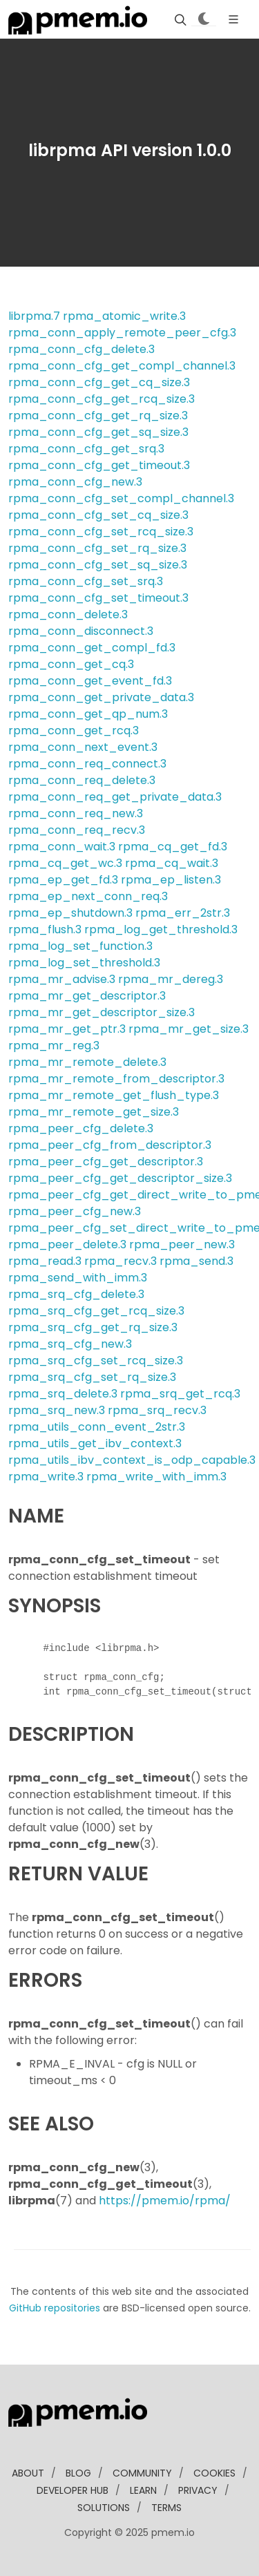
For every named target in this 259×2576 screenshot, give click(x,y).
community (142, 2473)
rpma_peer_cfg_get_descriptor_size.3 (120, 1178)
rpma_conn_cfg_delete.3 (81, 349)
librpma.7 (34, 316)
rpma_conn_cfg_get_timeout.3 (99, 465)
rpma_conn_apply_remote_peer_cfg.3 (122, 333)
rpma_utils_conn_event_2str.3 (96, 1427)
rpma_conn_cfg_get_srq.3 (86, 449)
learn (143, 2490)
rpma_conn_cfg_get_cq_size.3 (99, 382)
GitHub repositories (54, 2308)
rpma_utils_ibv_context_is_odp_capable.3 (132, 1460)
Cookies (214, 2473)
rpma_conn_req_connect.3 (87, 764)
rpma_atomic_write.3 (124, 316)
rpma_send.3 (196, 1261)
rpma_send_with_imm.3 (77, 1278)
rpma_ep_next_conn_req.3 (88, 896)
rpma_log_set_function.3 (80, 946)
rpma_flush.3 (44, 929)
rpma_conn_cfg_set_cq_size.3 (98, 515)
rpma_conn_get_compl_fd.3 (91, 648)
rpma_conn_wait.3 (61, 847)
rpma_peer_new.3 (182, 1244)
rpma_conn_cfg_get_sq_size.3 (98, 432)
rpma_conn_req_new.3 (75, 813)
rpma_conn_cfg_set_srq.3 (85, 581)
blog (78, 2473)
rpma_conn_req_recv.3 (76, 830)
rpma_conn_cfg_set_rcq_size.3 (100, 532)
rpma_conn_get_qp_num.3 (88, 714)
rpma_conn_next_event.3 (82, 747)
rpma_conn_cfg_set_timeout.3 (98, 598)
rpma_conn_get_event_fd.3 (90, 681)
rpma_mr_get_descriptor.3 (87, 996)
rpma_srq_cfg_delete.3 (76, 1294)
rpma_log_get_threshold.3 (161, 929)
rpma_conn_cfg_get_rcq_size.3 (101, 399)
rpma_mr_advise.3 (61, 979)
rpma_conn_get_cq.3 (71, 664)
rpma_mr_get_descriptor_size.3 (101, 1012)
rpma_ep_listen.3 (171, 880)
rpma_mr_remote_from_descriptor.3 (116, 1079)
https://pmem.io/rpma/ (165, 2200)
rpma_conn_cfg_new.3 (75, 482)
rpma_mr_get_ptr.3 (67, 1029)
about (28, 2473)
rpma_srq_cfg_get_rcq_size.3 (96, 1311)
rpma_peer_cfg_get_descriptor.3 (105, 1162)
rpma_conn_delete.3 (68, 614)
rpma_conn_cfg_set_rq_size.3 (97, 548)
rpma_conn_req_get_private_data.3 (115, 797)
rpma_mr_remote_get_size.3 (93, 1112)
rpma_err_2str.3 (182, 913)
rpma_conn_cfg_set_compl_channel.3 (121, 498)
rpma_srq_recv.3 (157, 1410)
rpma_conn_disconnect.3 (80, 631)
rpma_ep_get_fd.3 (63, 880)
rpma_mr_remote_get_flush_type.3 (113, 1095)
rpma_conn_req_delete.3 (81, 780)
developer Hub (72, 2490)
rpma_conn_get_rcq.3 (73, 730)
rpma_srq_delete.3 (62, 1394)
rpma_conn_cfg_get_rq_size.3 (98, 415)
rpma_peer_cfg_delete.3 (80, 1128)
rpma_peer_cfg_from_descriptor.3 (109, 1145)
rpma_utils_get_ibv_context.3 (95, 1443)
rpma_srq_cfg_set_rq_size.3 (92, 1377)
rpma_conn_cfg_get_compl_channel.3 (122, 366)
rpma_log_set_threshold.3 (84, 963)
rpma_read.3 (44, 1261)
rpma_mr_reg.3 (53, 1045)
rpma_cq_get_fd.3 (172, 847)
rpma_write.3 (46, 1477)
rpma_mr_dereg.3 (170, 979)
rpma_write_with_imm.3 (156, 1477)
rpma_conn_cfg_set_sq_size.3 (97, 565)
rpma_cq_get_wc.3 (65, 863)
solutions (103, 2508)
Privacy (198, 2490)
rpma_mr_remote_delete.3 (87, 1062)
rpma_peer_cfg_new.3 (74, 1211)
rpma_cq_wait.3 (171, 863)
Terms (166, 2508)
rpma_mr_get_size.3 (188, 1029)
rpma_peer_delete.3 (67, 1244)
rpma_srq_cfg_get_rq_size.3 (93, 1327)
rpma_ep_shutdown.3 (70, 913)
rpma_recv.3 (120, 1261)
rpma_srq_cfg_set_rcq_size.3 (95, 1360)
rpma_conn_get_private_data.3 (101, 697)
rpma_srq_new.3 (56, 1410)
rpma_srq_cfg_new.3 (70, 1344)
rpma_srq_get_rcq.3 (180, 1394)
